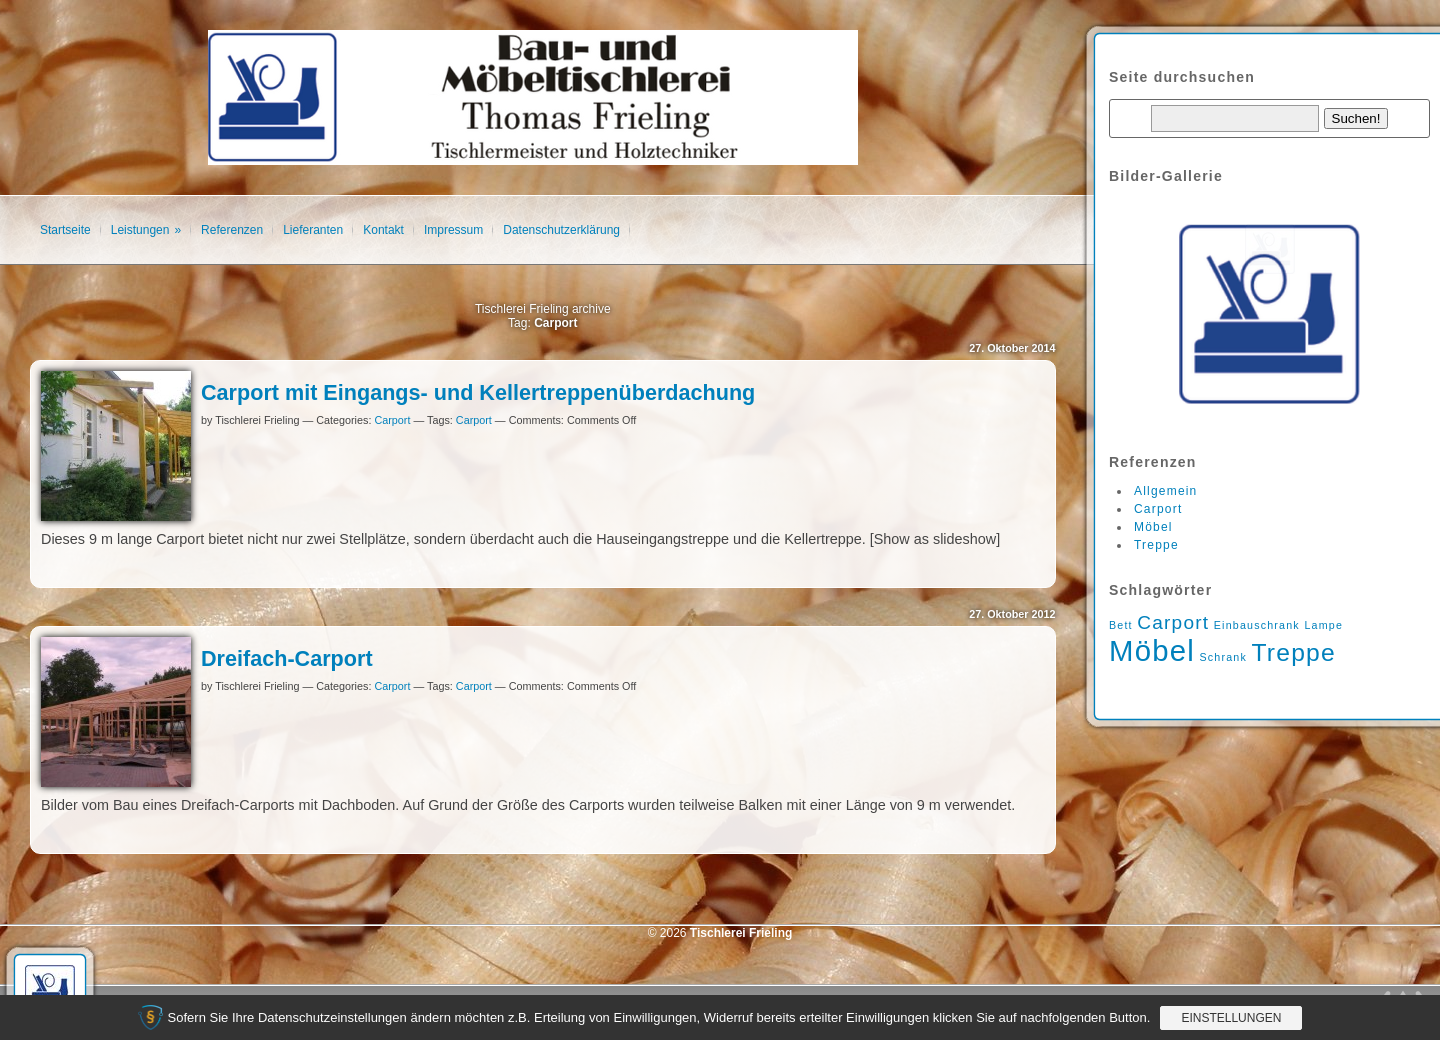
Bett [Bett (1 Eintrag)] (1121, 625)
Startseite (65, 230)
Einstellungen (1231, 1018)
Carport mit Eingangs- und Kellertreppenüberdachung (478, 392)
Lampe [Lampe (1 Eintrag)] (1323, 625)
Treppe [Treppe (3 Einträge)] (1293, 652)
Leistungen (140, 230)
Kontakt (383, 230)
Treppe (1156, 545)
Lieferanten (313, 230)
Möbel (1153, 527)
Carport (392, 420)
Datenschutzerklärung (561, 230)
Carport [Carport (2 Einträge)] (1173, 622)
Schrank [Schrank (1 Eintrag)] (1223, 657)
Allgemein (1166, 491)
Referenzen (232, 230)
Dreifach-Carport (287, 658)
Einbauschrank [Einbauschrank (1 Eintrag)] (1257, 625)
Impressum (453, 230)
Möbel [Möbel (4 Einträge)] (1152, 650)
